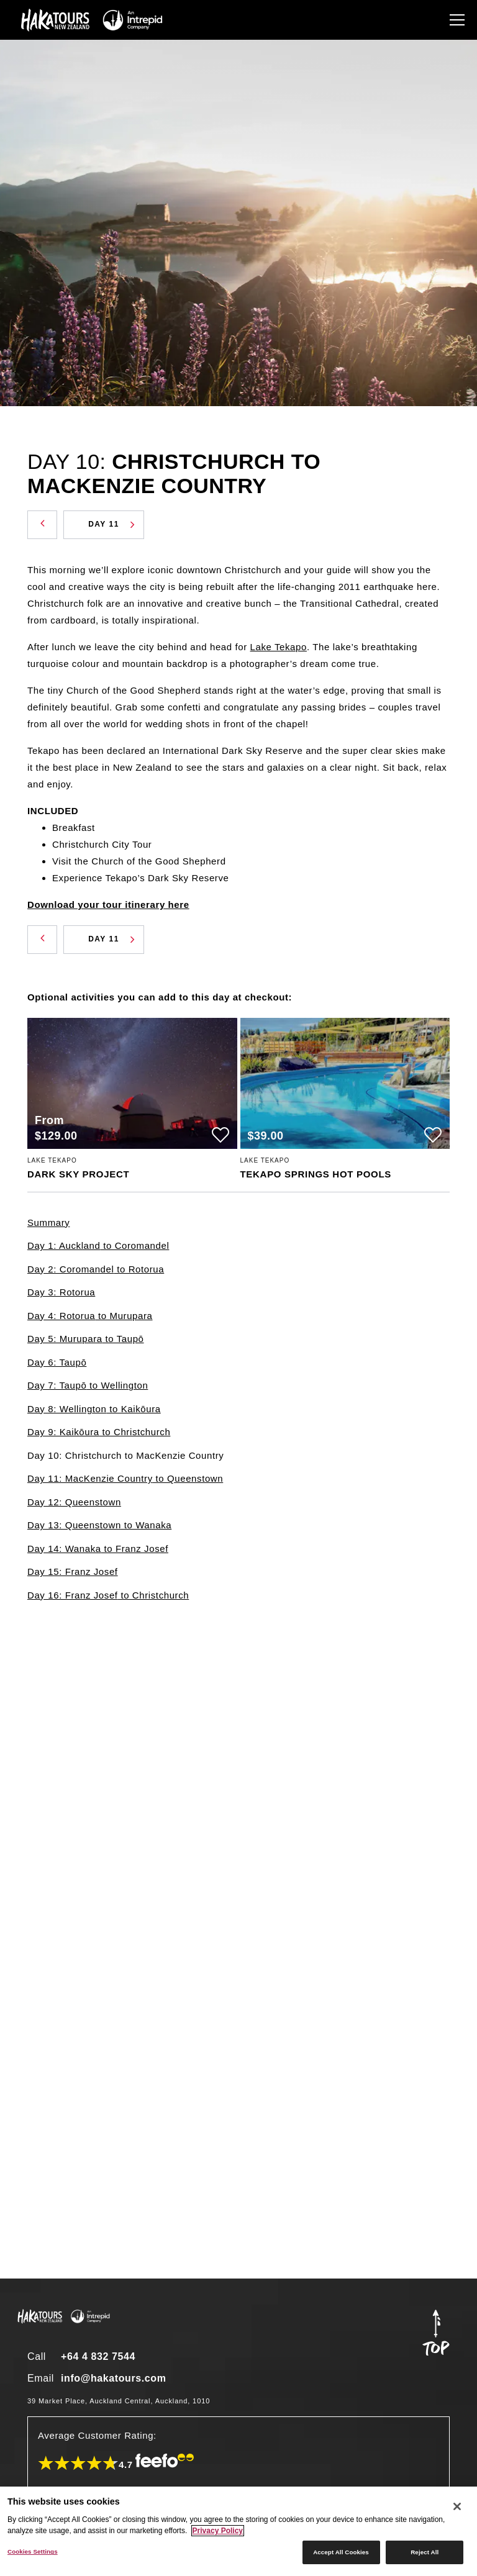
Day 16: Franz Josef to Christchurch (108, 1595)
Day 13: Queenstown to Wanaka (99, 1525)
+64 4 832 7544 (98, 2356)
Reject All (424, 2552)
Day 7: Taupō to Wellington (87, 1385)
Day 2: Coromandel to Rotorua (95, 1269)
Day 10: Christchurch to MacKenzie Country (125, 1455)
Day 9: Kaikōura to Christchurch (98, 1431)
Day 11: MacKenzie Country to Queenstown (125, 1478)
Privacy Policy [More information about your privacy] (218, 2530)
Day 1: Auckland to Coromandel (98, 1245)
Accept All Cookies (341, 2552)
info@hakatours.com (113, 2378)
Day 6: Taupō (56, 1362)
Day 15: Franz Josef (72, 1571)
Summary (48, 1222)
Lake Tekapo (278, 647)
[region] (238, 2531)
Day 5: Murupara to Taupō (85, 1338)
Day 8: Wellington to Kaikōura (94, 1409)
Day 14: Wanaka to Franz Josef (97, 1548)
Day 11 (111, 524)
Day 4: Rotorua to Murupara (90, 1315)
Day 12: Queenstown (74, 1502)
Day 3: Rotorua (61, 1292)
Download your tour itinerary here (108, 904)
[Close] (457, 2506)
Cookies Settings (32, 2551)
